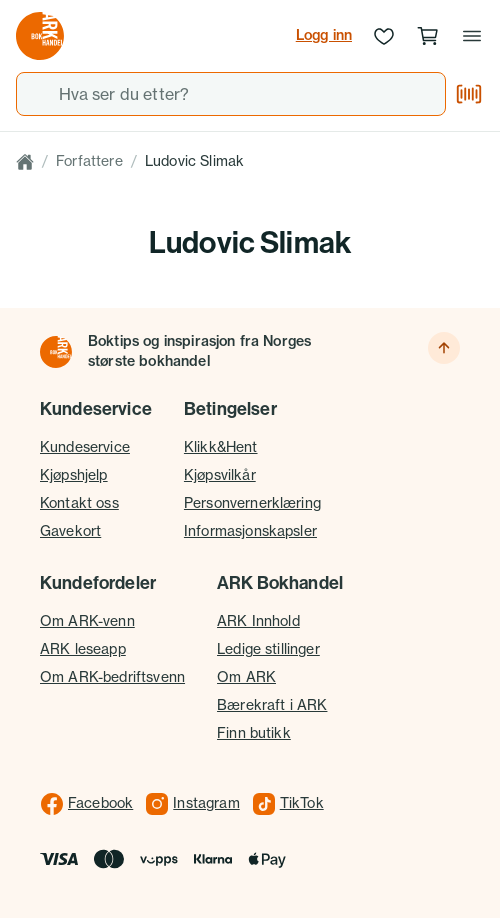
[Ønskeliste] (384, 36)
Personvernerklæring (252, 503)
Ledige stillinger (268, 649)
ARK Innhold (258, 621)
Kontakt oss (79, 503)
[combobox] (231, 94)
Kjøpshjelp (74, 475)
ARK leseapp (83, 649)
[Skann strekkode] (469, 94)
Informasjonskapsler (250, 531)
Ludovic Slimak (194, 161)
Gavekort (70, 531)
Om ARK (246, 677)
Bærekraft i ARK (272, 705)
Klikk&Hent (221, 447)
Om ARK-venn (87, 621)
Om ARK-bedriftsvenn (112, 677)
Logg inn (324, 35)
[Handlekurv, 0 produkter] (428, 36)
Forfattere (89, 161)
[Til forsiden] (56, 352)
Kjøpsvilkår (220, 475)
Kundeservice (85, 447)
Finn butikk (254, 733)
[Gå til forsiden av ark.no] (40, 36)
